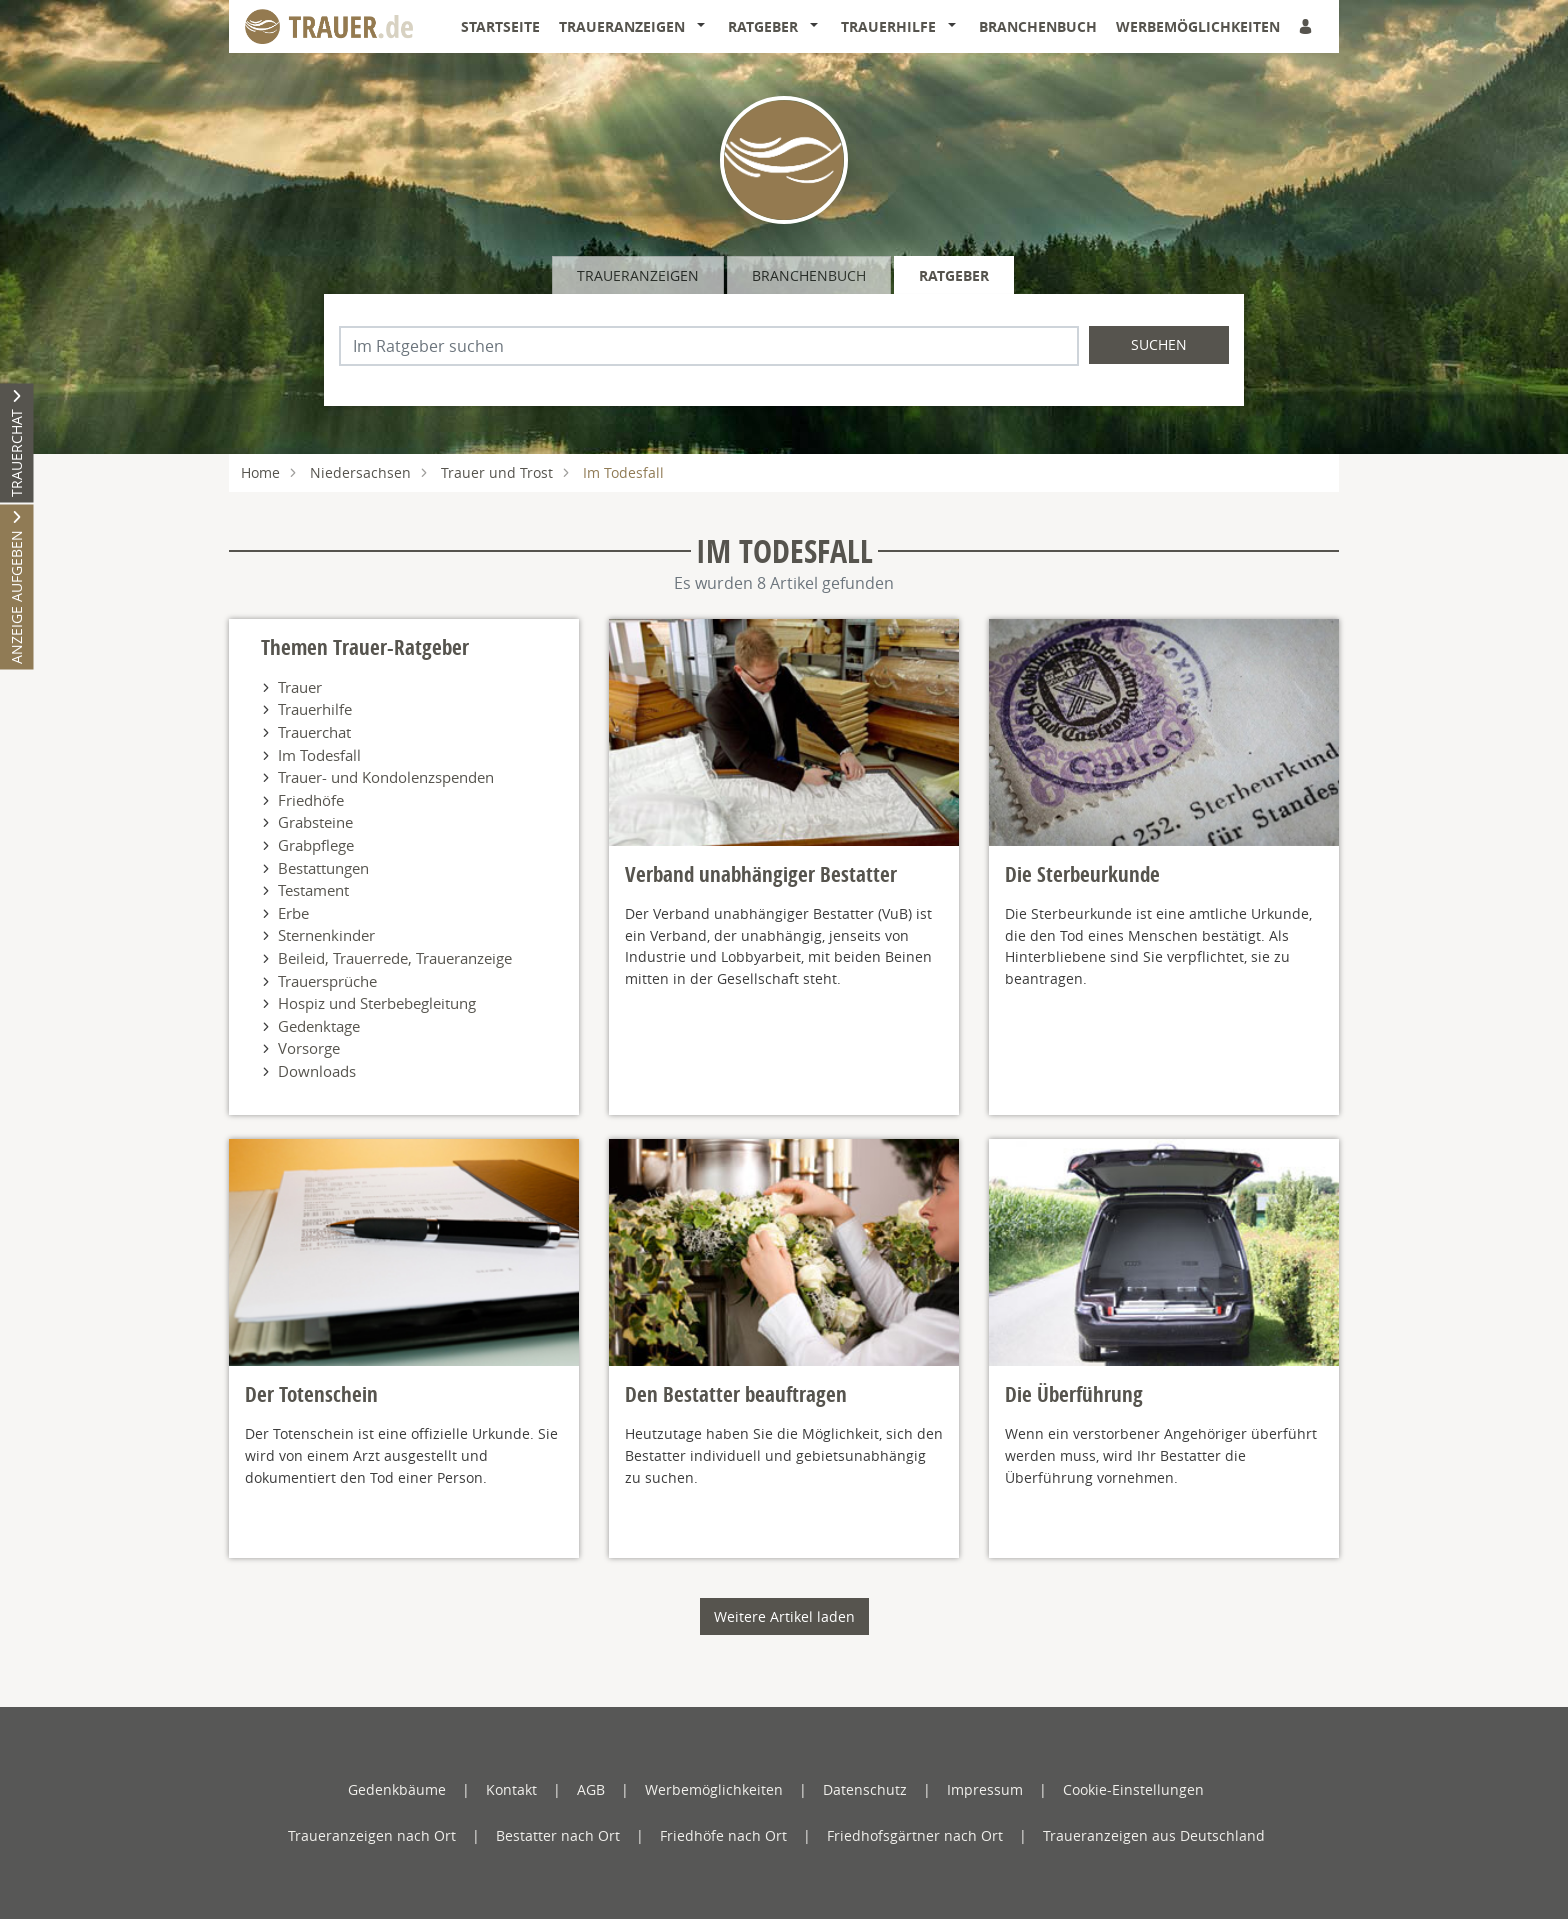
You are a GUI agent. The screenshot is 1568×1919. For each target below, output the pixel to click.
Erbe (293, 913)
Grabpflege (316, 845)
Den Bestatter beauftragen (736, 1394)
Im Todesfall (319, 755)
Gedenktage (319, 1026)
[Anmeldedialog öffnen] (1307, 26)
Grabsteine (315, 822)
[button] (705, 27)
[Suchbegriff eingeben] (709, 346)
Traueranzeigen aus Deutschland (1154, 1835)
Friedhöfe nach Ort (723, 1835)
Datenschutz (865, 1789)
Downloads (317, 1071)
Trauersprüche (327, 981)
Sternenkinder (326, 935)
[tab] (639, 275)
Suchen (1159, 344)
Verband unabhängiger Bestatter (761, 874)
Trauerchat (314, 732)
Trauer (300, 687)
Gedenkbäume (397, 1789)
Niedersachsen (360, 472)
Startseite (500, 26)
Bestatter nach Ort (558, 1835)
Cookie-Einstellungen (1133, 1789)
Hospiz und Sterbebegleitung (377, 1003)
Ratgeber (763, 26)
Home (260, 472)
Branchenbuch (1038, 26)
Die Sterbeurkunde (1082, 874)
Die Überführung (1074, 1394)
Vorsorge (309, 1048)
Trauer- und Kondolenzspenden (386, 777)
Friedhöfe (311, 800)
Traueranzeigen (622, 26)
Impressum (985, 1789)
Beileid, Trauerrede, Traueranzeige (395, 958)
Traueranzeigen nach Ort (372, 1835)
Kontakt (511, 1789)
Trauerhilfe (888, 26)
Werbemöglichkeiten (1198, 26)
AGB (591, 1789)
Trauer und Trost (497, 472)
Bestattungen (323, 868)
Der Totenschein (311, 1394)
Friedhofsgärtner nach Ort (915, 1835)
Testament (313, 890)
